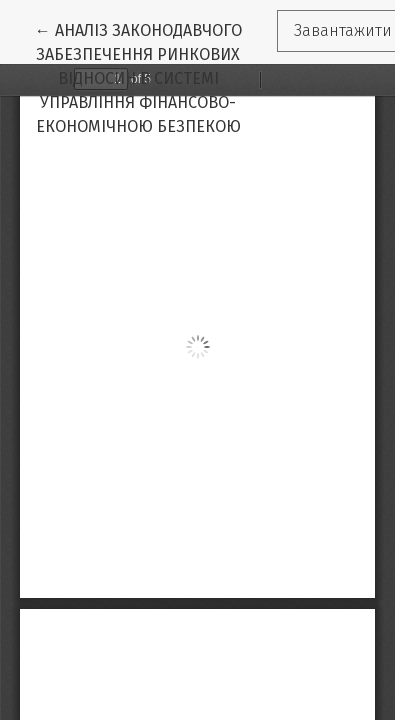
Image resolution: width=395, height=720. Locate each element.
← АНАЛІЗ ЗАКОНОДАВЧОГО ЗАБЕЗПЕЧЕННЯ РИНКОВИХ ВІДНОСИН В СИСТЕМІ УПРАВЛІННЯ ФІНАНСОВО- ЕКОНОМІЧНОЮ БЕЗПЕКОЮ (156, 77)
